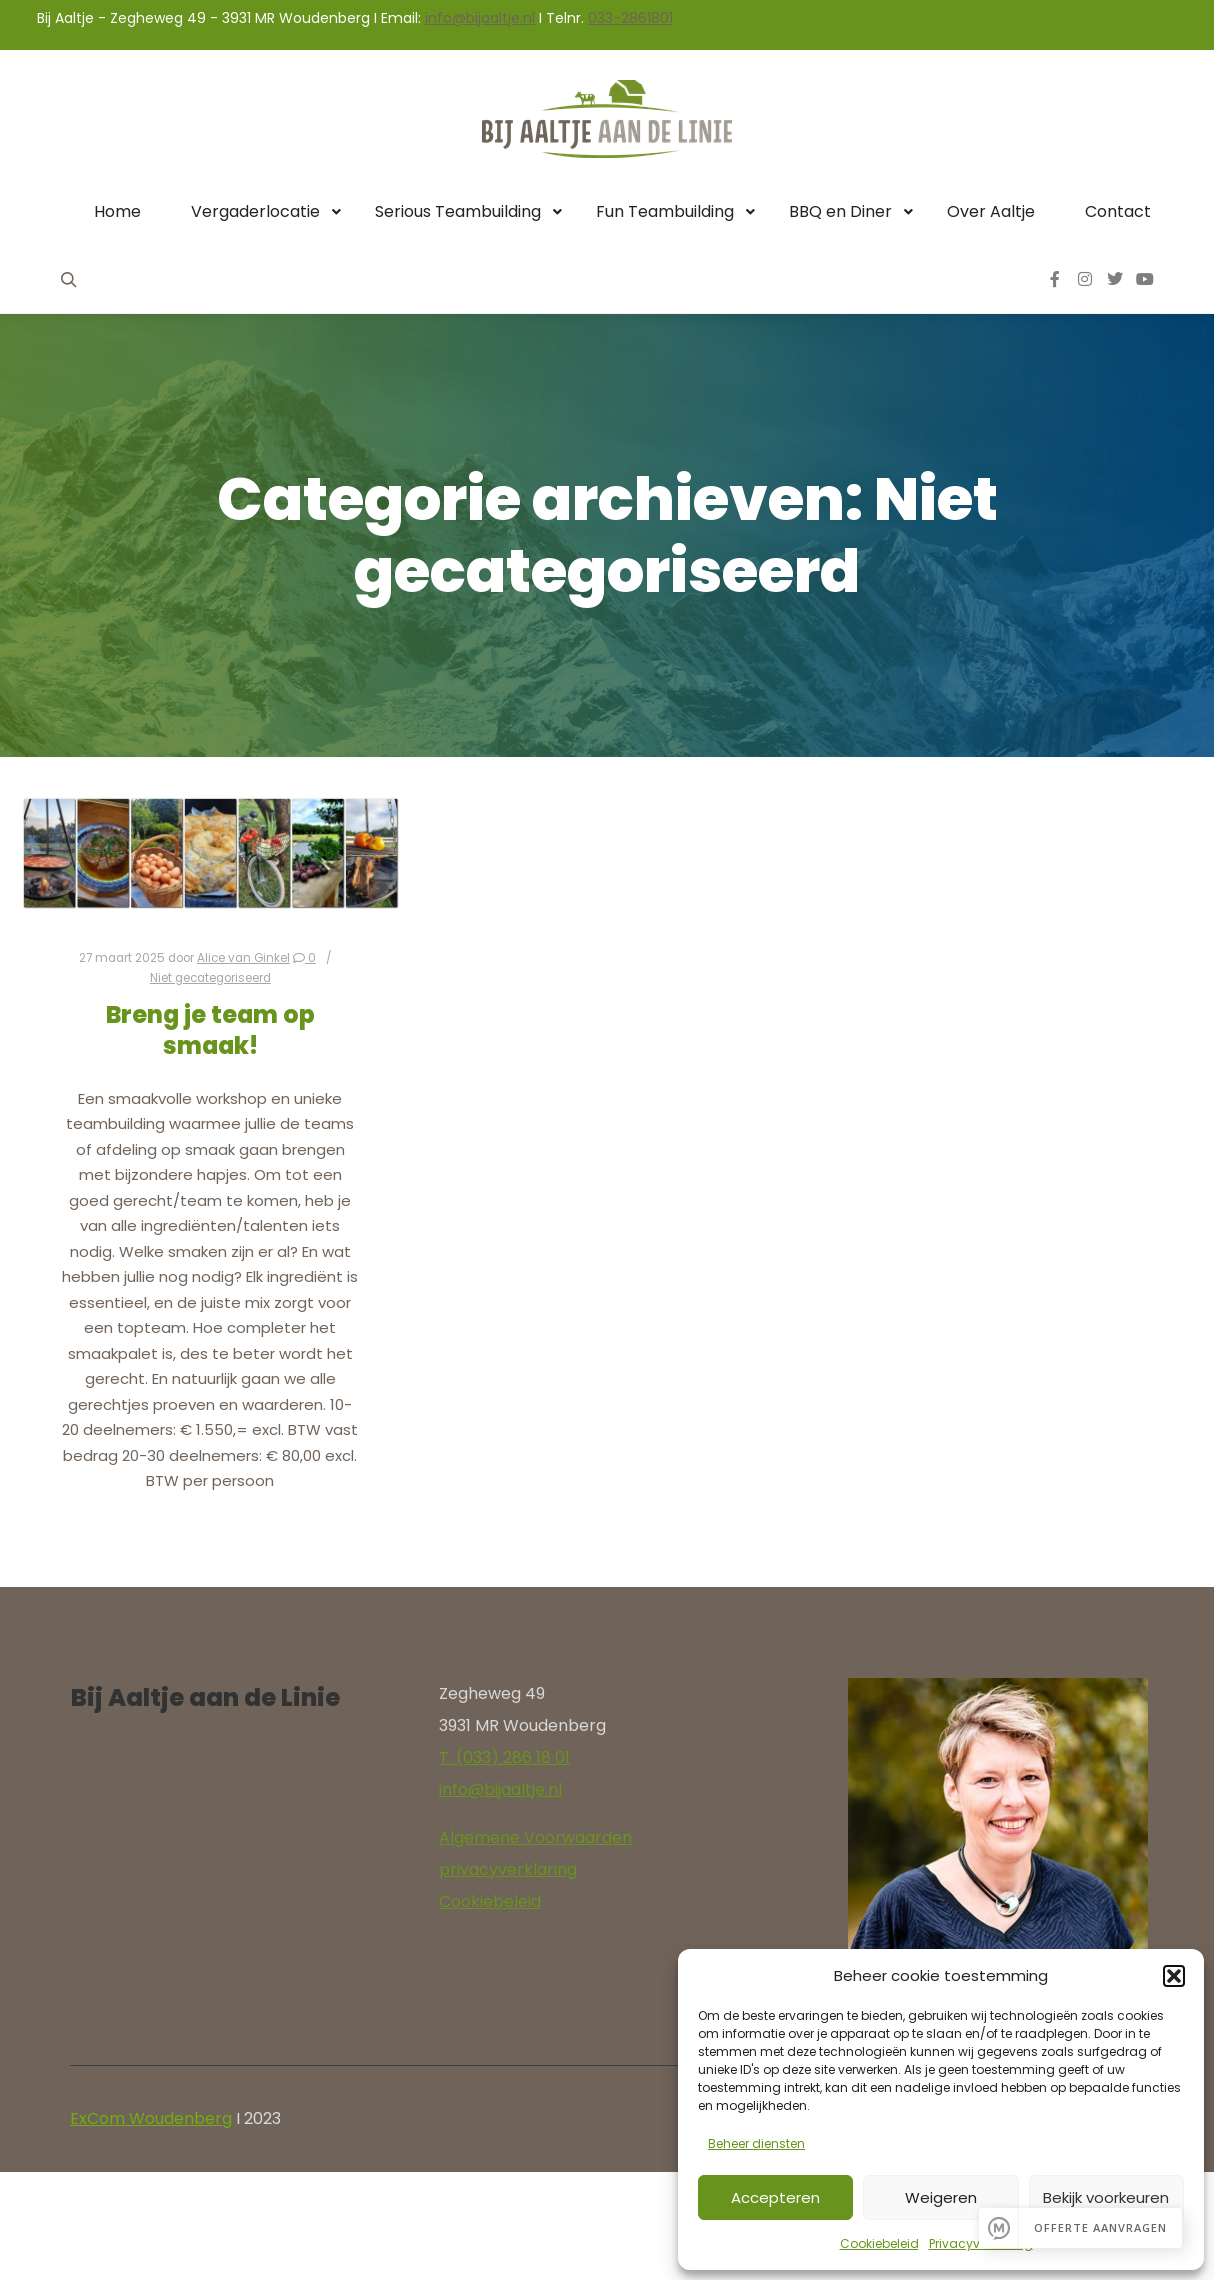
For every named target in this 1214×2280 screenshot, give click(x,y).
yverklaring (533, 1869)
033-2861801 (630, 18)
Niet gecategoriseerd (210, 978)
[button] (1174, 1976)
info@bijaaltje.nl (480, 18)
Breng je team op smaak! (210, 1030)
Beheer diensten (756, 2143)
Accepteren (775, 2197)
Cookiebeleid (879, 2243)
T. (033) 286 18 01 (504, 1757)
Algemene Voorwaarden (535, 1837)
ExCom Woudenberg (151, 2118)
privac (464, 1869)
